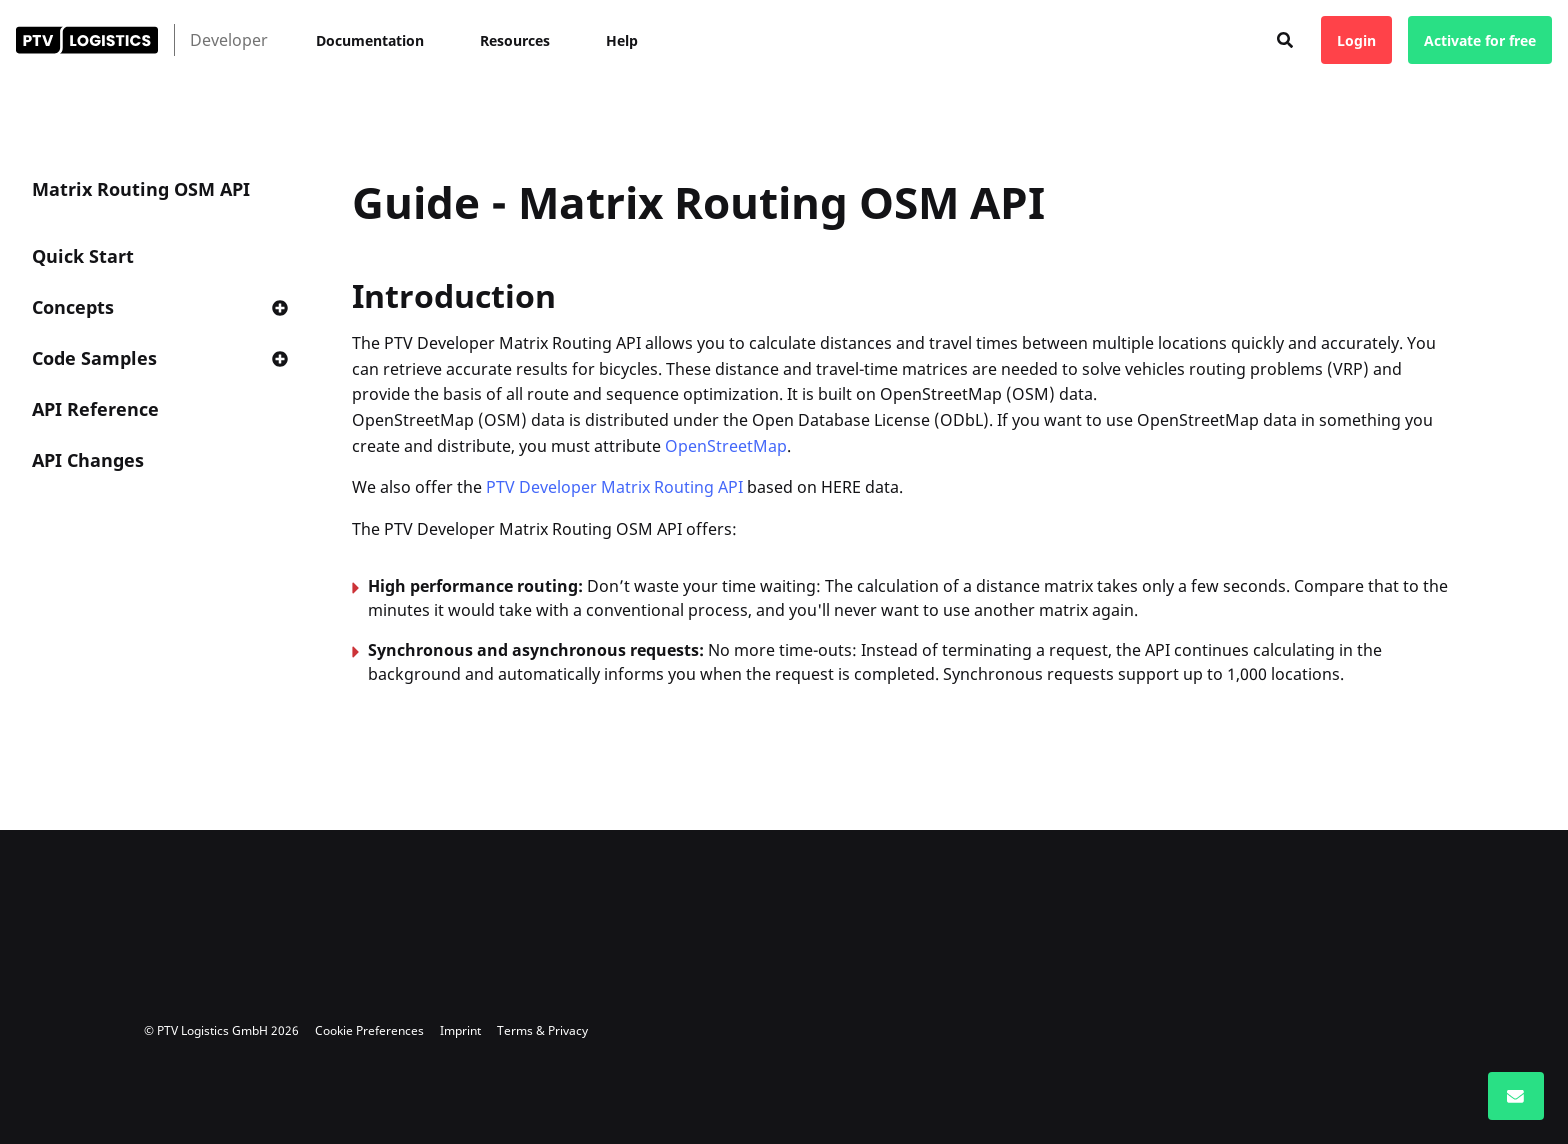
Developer (229, 40)
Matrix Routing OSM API (141, 189)
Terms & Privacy (542, 1030)
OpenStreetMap (726, 446)
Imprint (460, 1030)
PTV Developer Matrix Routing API (614, 487)
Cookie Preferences (369, 1030)
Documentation (370, 40)
